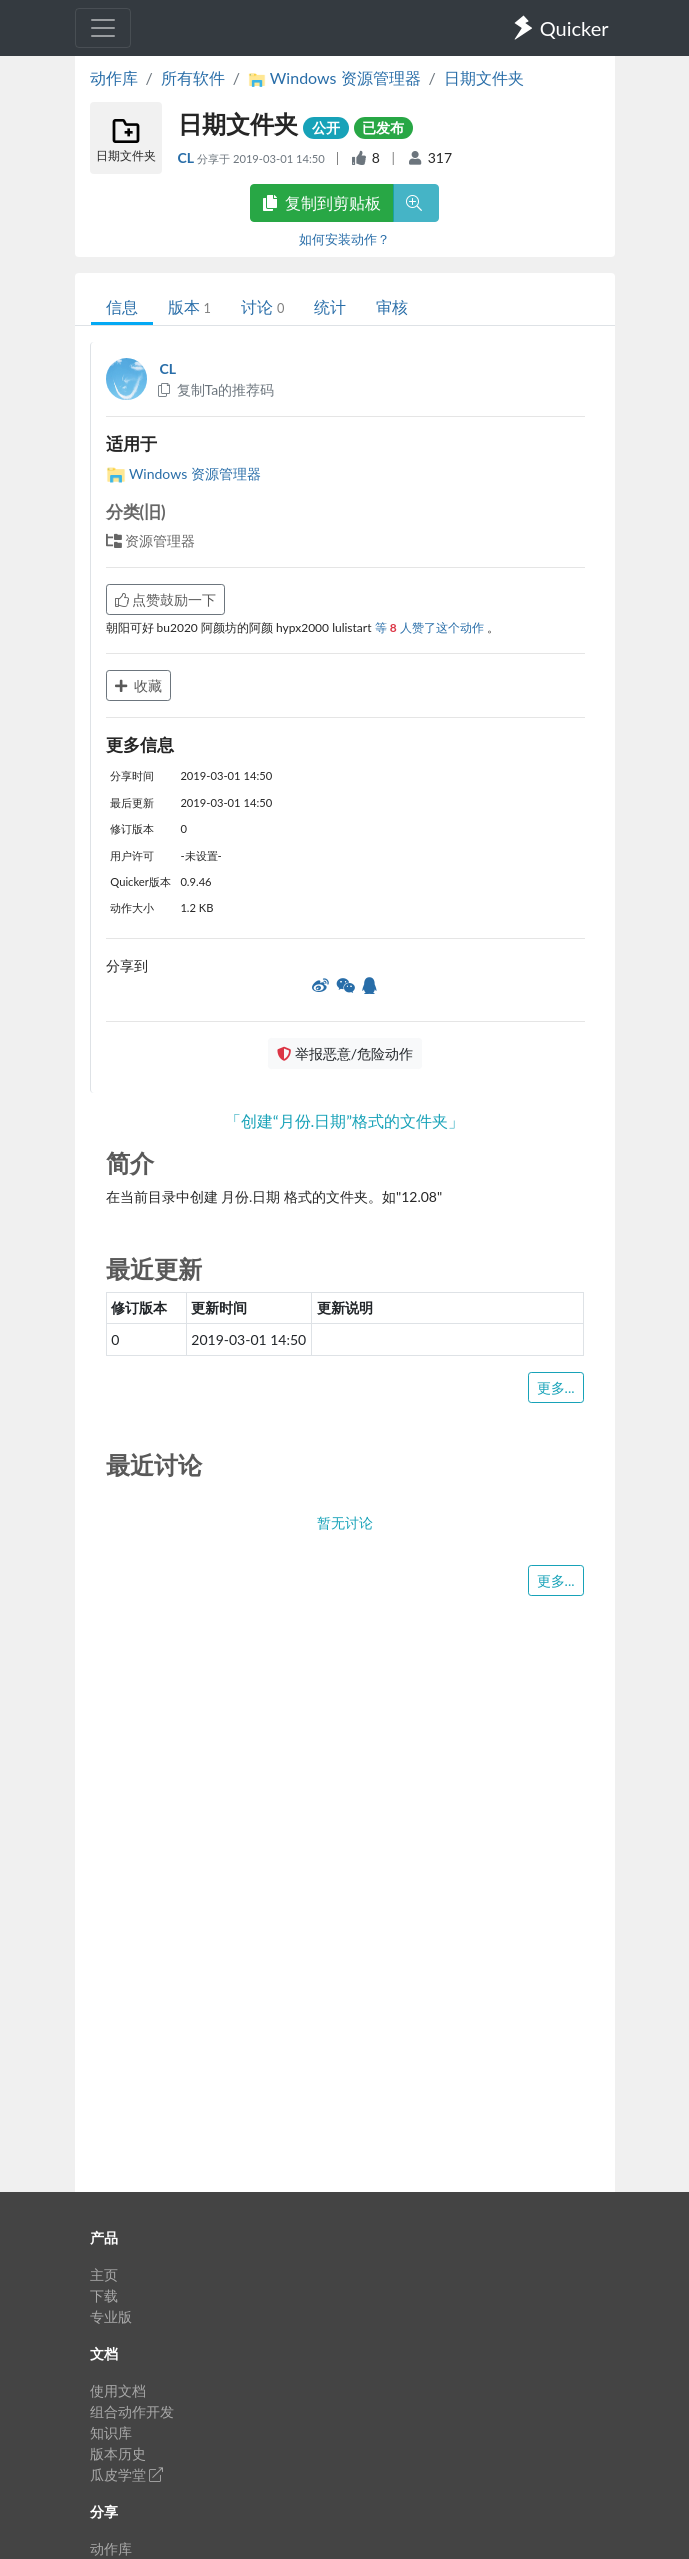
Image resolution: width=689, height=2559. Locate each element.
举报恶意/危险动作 (345, 1053)
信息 (122, 306)
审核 (392, 306)
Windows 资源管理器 (183, 473)
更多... (556, 1387)
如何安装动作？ (344, 239)
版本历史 (118, 2453)
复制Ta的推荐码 (215, 389)
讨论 (262, 306)
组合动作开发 (132, 2411)
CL (188, 157)
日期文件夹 (484, 77)
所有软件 (193, 77)
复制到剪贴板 (322, 202)
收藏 (139, 685)
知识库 (111, 2432)
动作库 (114, 77)
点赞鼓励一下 (166, 599)
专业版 (111, 2316)
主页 (104, 2274)
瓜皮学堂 (127, 2474)
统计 (330, 306)
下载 (104, 2295)
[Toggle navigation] (103, 28)
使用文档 (118, 2390)
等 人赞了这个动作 (431, 627)
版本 (189, 306)
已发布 (383, 127)
